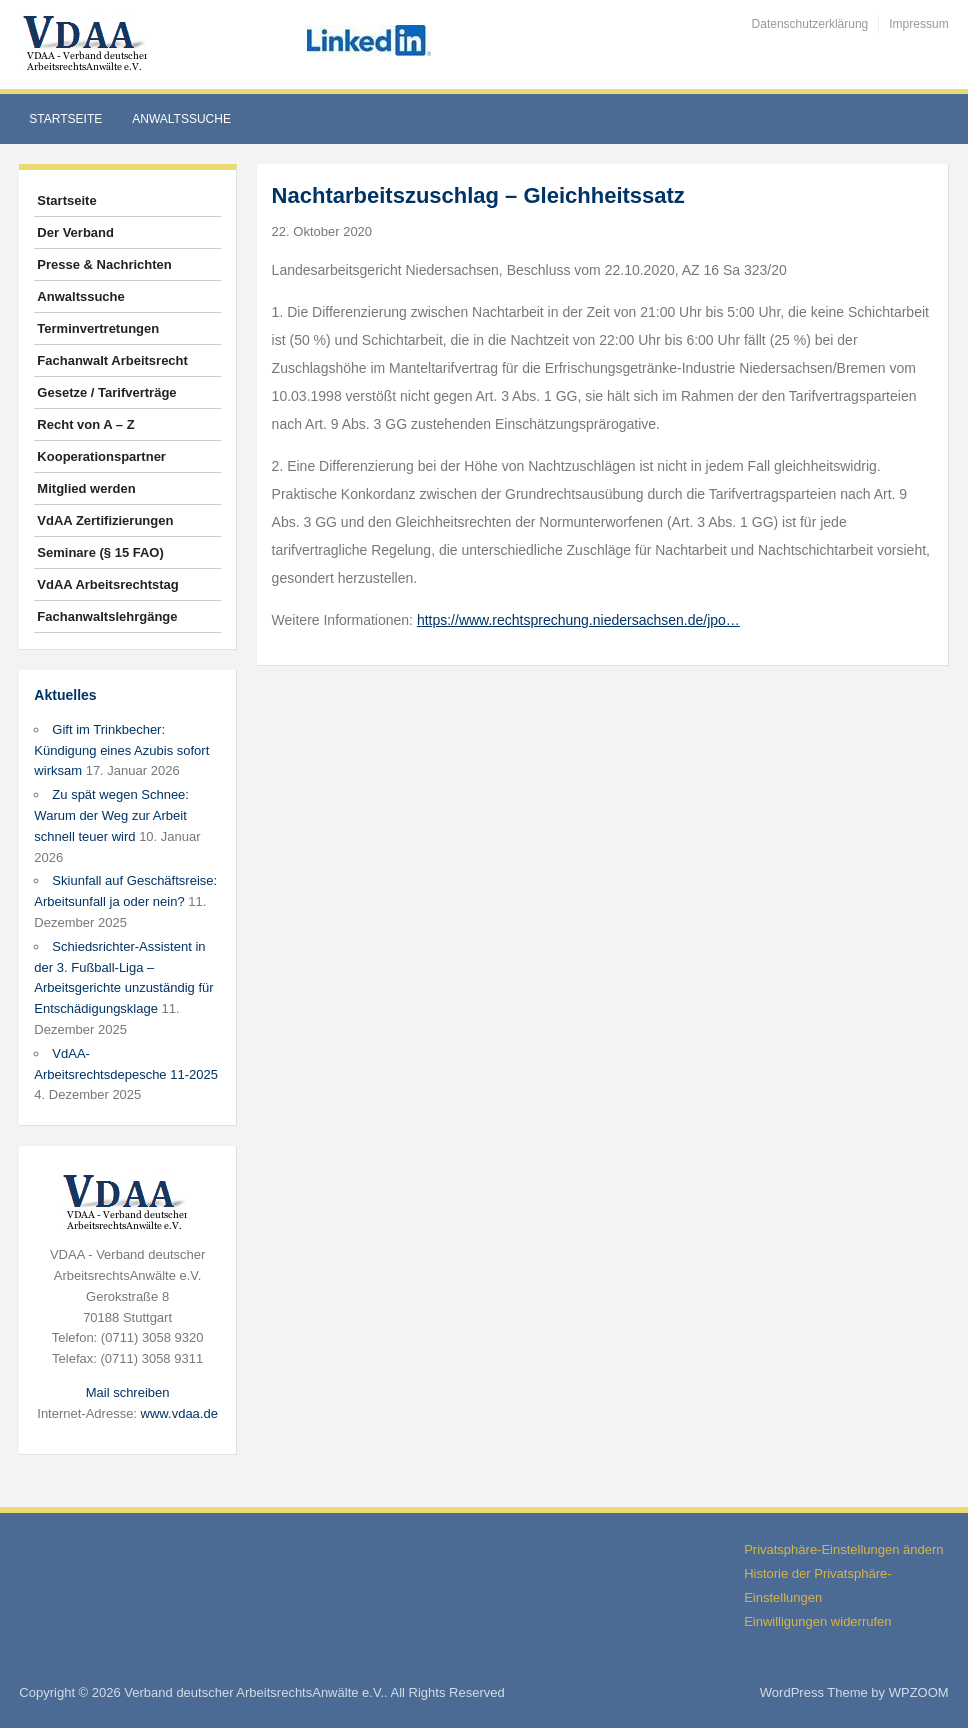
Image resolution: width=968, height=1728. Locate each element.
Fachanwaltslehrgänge (107, 616)
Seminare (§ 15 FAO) (100, 552)
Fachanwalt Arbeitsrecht (112, 360)
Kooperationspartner (101, 456)
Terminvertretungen (98, 328)
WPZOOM (919, 1692)
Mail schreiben (128, 1392)
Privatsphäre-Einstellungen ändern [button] (843, 1549)
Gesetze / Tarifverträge (106, 392)
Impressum (918, 24)
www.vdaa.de (179, 1413)
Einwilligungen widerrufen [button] (817, 1621)
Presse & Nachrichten (104, 264)
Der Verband (75, 232)
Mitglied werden (86, 488)
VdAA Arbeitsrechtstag (107, 584)
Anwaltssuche (181, 119)
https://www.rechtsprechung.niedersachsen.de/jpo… (578, 620)
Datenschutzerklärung (810, 24)
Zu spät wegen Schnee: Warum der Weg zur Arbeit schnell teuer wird (111, 815)
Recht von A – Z (85, 424)
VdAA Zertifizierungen (105, 520)
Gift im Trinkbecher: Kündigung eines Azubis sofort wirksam (121, 750)
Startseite (65, 119)
